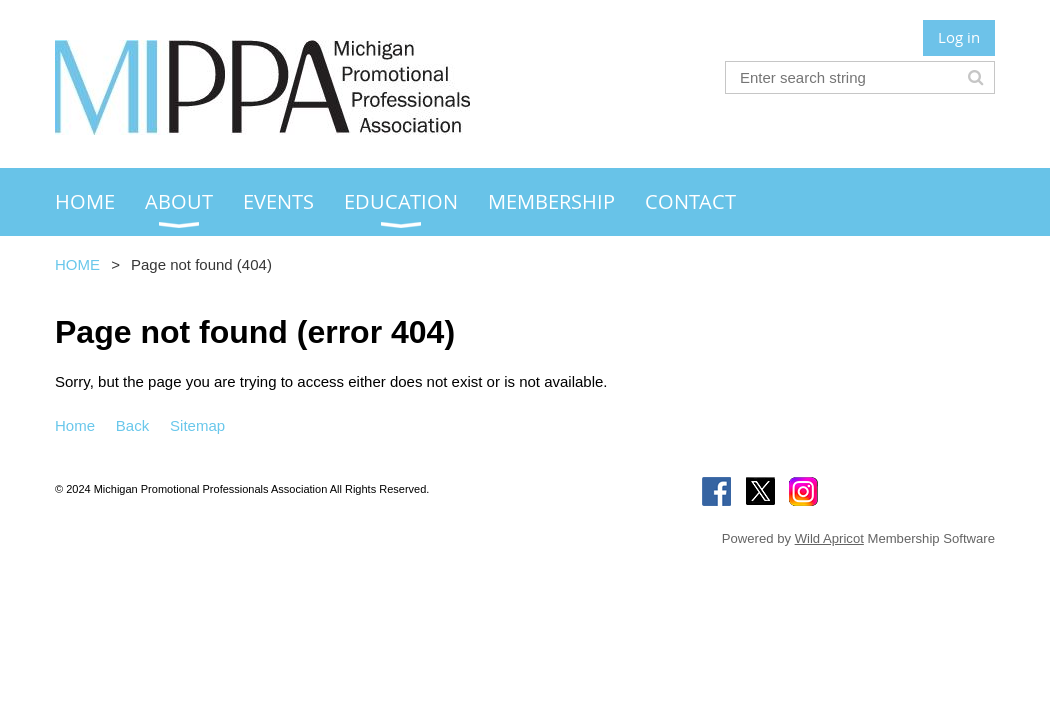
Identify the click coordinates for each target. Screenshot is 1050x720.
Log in (959, 37)
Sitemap (197, 425)
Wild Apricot (829, 538)
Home (75, 425)
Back (132, 425)
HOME (77, 264)
